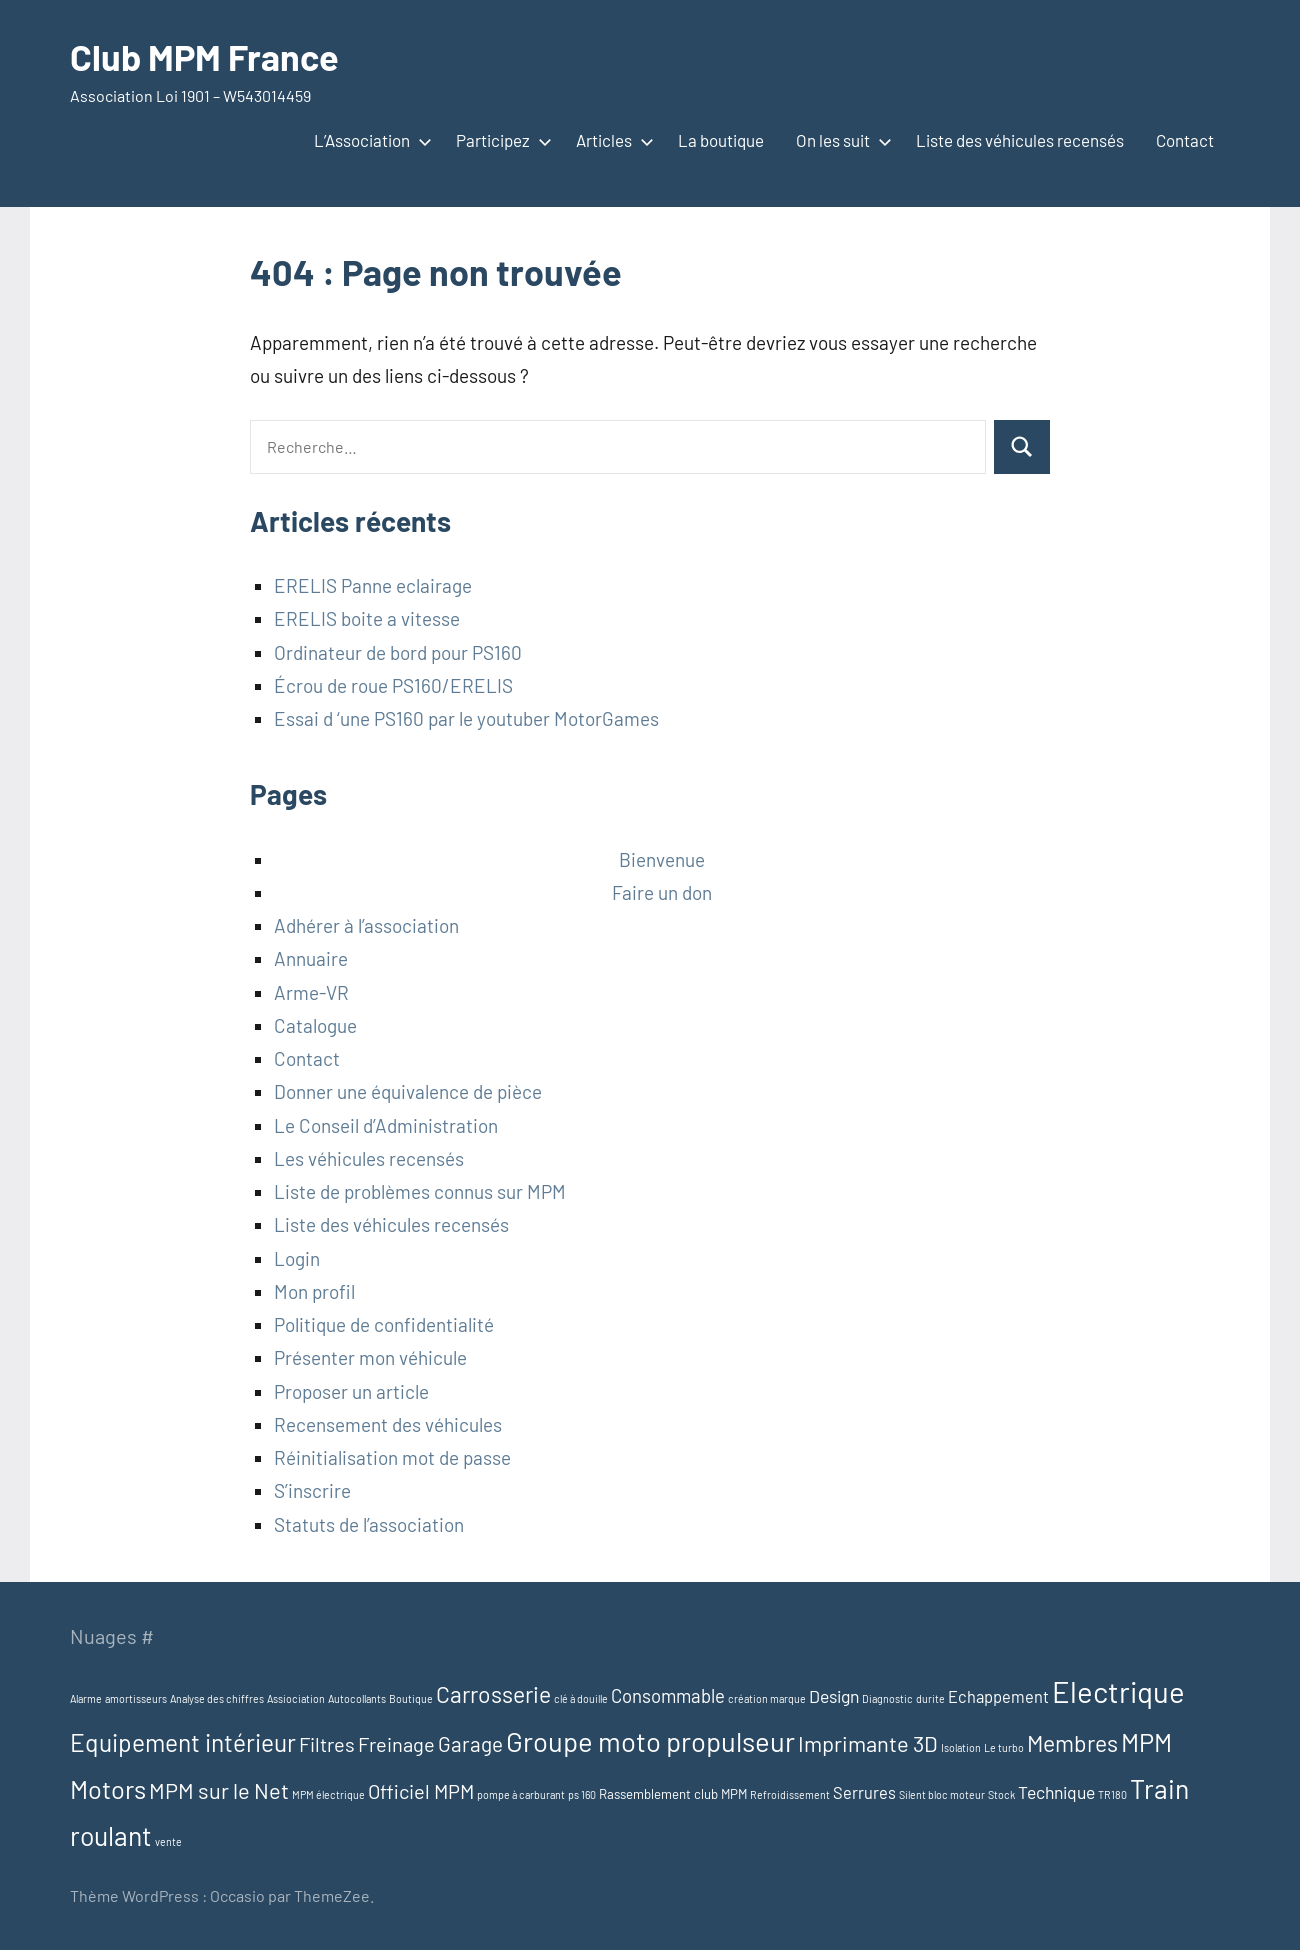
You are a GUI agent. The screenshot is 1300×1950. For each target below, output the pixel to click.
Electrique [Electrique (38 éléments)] (1118, 1691)
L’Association (369, 140)
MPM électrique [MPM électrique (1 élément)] (328, 1794)
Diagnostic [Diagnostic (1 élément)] (887, 1698)
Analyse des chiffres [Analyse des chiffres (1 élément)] (217, 1698)
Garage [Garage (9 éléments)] (470, 1743)
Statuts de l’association (369, 1524)
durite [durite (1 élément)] (930, 1698)
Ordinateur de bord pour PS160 (398, 652)
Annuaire (311, 958)
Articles (611, 140)
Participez (500, 140)
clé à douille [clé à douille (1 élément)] (581, 1698)
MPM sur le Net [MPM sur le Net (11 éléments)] (219, 1790)
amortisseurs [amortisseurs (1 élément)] (136, 1698)
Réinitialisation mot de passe (392, 1457)
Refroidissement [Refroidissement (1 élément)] (790, 1794)
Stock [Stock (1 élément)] (1001, 1794)
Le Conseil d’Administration (386, 1125)
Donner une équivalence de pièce (408, 1091)
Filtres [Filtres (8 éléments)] (327, 1744)
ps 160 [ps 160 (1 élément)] (582, 1794)
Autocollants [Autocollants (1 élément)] (357, 1698)
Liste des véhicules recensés (1020, 140)
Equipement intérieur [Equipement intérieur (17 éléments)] (183, 1742)
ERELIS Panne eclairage (373, 585)
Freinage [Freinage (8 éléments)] (396, 1744)
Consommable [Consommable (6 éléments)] (668, 1695)
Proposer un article (351, 1391)
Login (297, 1258)
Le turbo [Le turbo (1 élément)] (1004, 1747)
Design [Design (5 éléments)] (834, 1696)
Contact (1185, 140)
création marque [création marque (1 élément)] (767, 1698)
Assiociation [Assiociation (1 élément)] (296, 1698)
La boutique (721, 140)
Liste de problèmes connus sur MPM (420, 1191)
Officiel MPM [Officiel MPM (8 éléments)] (421, 1791)
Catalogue (315, 1025)
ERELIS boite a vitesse (367, 618)
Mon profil (314, 1291)
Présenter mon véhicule (370, 1357)
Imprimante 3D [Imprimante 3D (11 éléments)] (868, 1743)
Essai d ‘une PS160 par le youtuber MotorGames (466, 718)
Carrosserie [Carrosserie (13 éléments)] (493, 1694)
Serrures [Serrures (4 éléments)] (864, 1792)
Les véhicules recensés (369, 1158)
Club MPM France (204, 56)
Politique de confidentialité (384, 1324)
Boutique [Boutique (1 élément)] (411, 1698)
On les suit (840, 140)
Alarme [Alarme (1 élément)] (86, 1698)
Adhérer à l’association (366, 925)
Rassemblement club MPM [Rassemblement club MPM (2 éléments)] (673, 1794)
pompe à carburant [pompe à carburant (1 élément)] (521, 1794)
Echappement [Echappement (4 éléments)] (998, 1696)
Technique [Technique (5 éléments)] (1056, 1792)
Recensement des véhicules (388, 1424)
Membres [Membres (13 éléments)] (1072, 1743)
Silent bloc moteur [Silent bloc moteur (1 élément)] (942, 1794)
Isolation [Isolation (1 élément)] (961, 1747)
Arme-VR (311, 992)
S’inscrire (312, 1490)
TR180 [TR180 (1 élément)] (1112, 1794)
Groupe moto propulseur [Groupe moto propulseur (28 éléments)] (650, 1741)
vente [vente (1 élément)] (168, 1841)
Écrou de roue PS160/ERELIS (393, 685)
